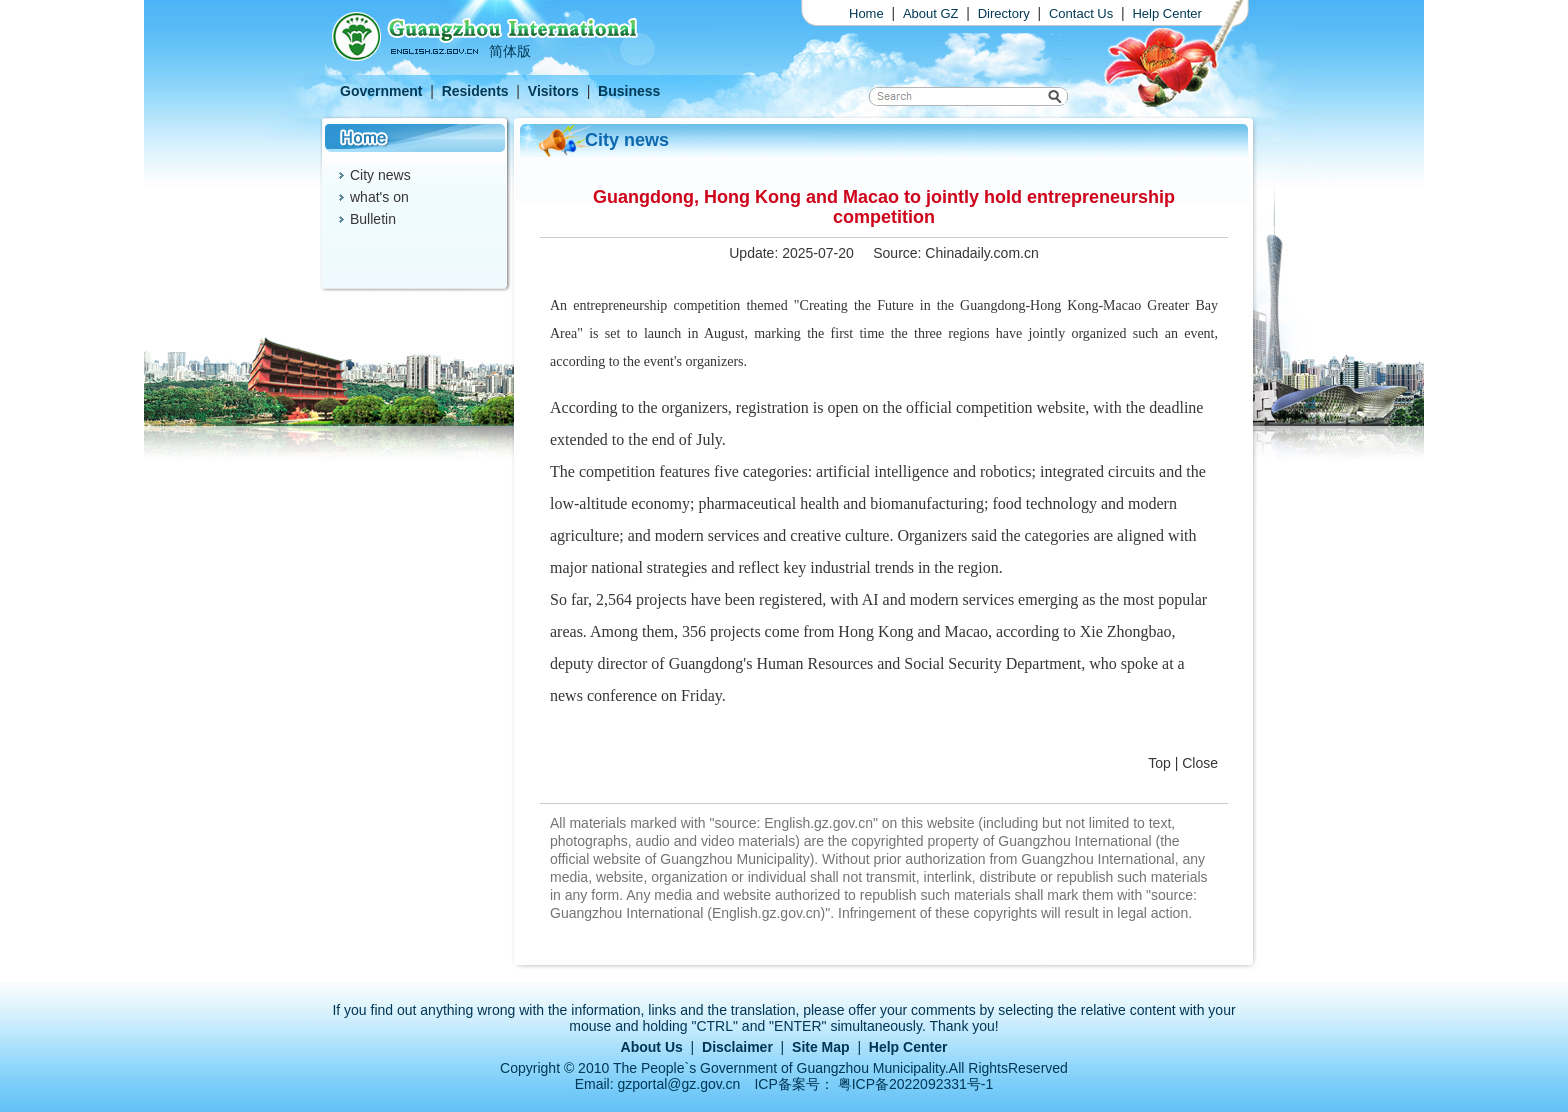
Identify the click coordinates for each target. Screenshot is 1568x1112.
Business (629, 91)
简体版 (510, 51)
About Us (652, 1047)
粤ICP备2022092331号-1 (916, 1084)
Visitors (553, 91)
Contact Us (1081, 13)
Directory (1004, 13)
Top (1159, 763)
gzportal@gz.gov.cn (679, 1084)
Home (866, 13)
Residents (475, 91)
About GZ (931, 13)
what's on (379, 197)
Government (381, 91)
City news (380, 175)
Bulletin (373, 219)
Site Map (821, 1047)
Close (1200, 763)
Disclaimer (737, 1047)
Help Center (1166, 13)
